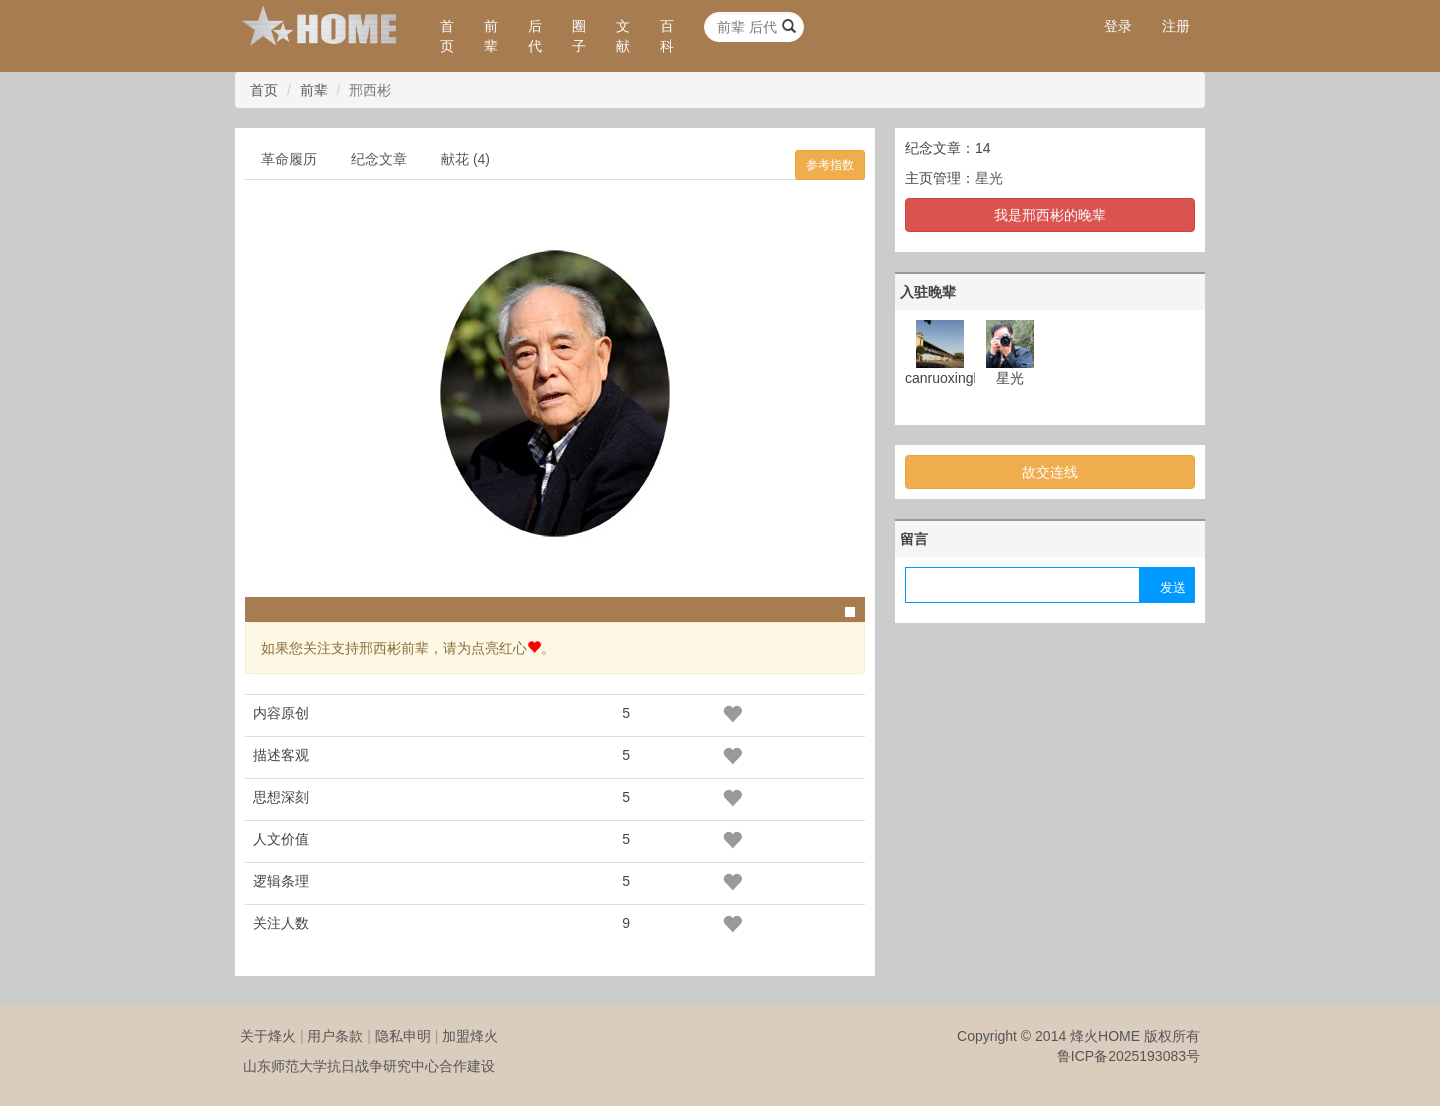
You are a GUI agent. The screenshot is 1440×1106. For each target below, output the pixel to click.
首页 (447, 36)
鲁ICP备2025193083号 (1128, 1056)
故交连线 (1050, 472)
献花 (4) (465, 159)
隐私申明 (403, 1036)
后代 (535, 36)
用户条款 (335, 1036)
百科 (667, 36)
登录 (1118, 26)
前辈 (491, 36)
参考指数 (830, 165)
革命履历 (289, 159)
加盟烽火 (470, 1036)
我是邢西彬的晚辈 (1050, 215)
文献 (623, 36)
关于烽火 (268, 1036)
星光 (989, 178)
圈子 (579, 36)
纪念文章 (379, 159)
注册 (1176, 26)
